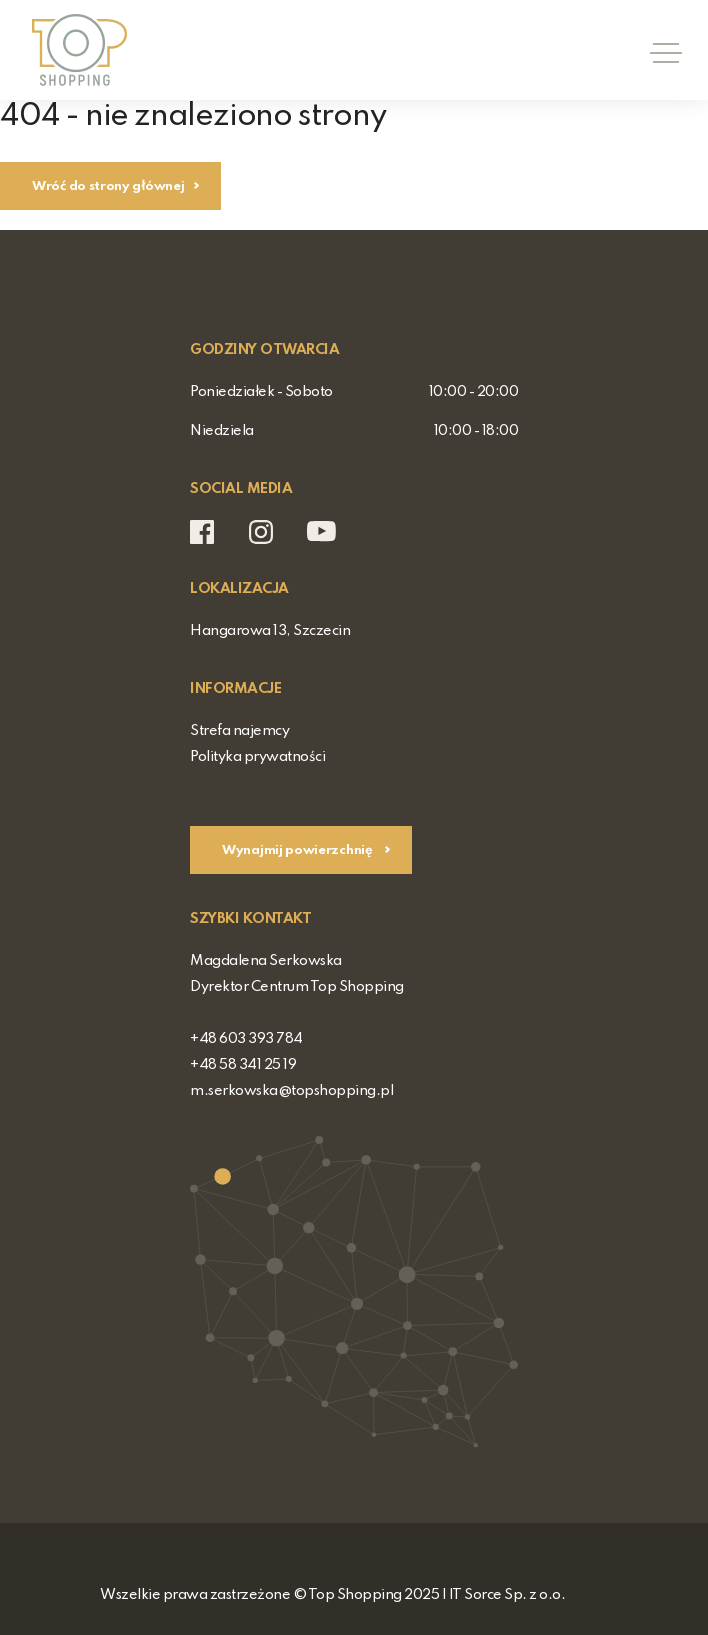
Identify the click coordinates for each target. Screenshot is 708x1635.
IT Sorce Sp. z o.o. (507, 1595)
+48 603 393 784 (246, 1039)
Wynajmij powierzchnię (298, 850)
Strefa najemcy (239, 731)
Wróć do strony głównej (108, 186)
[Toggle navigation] (660, 50)
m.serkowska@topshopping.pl (291, 1091)
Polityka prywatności (257, 757)
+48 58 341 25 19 (243, 1065)
